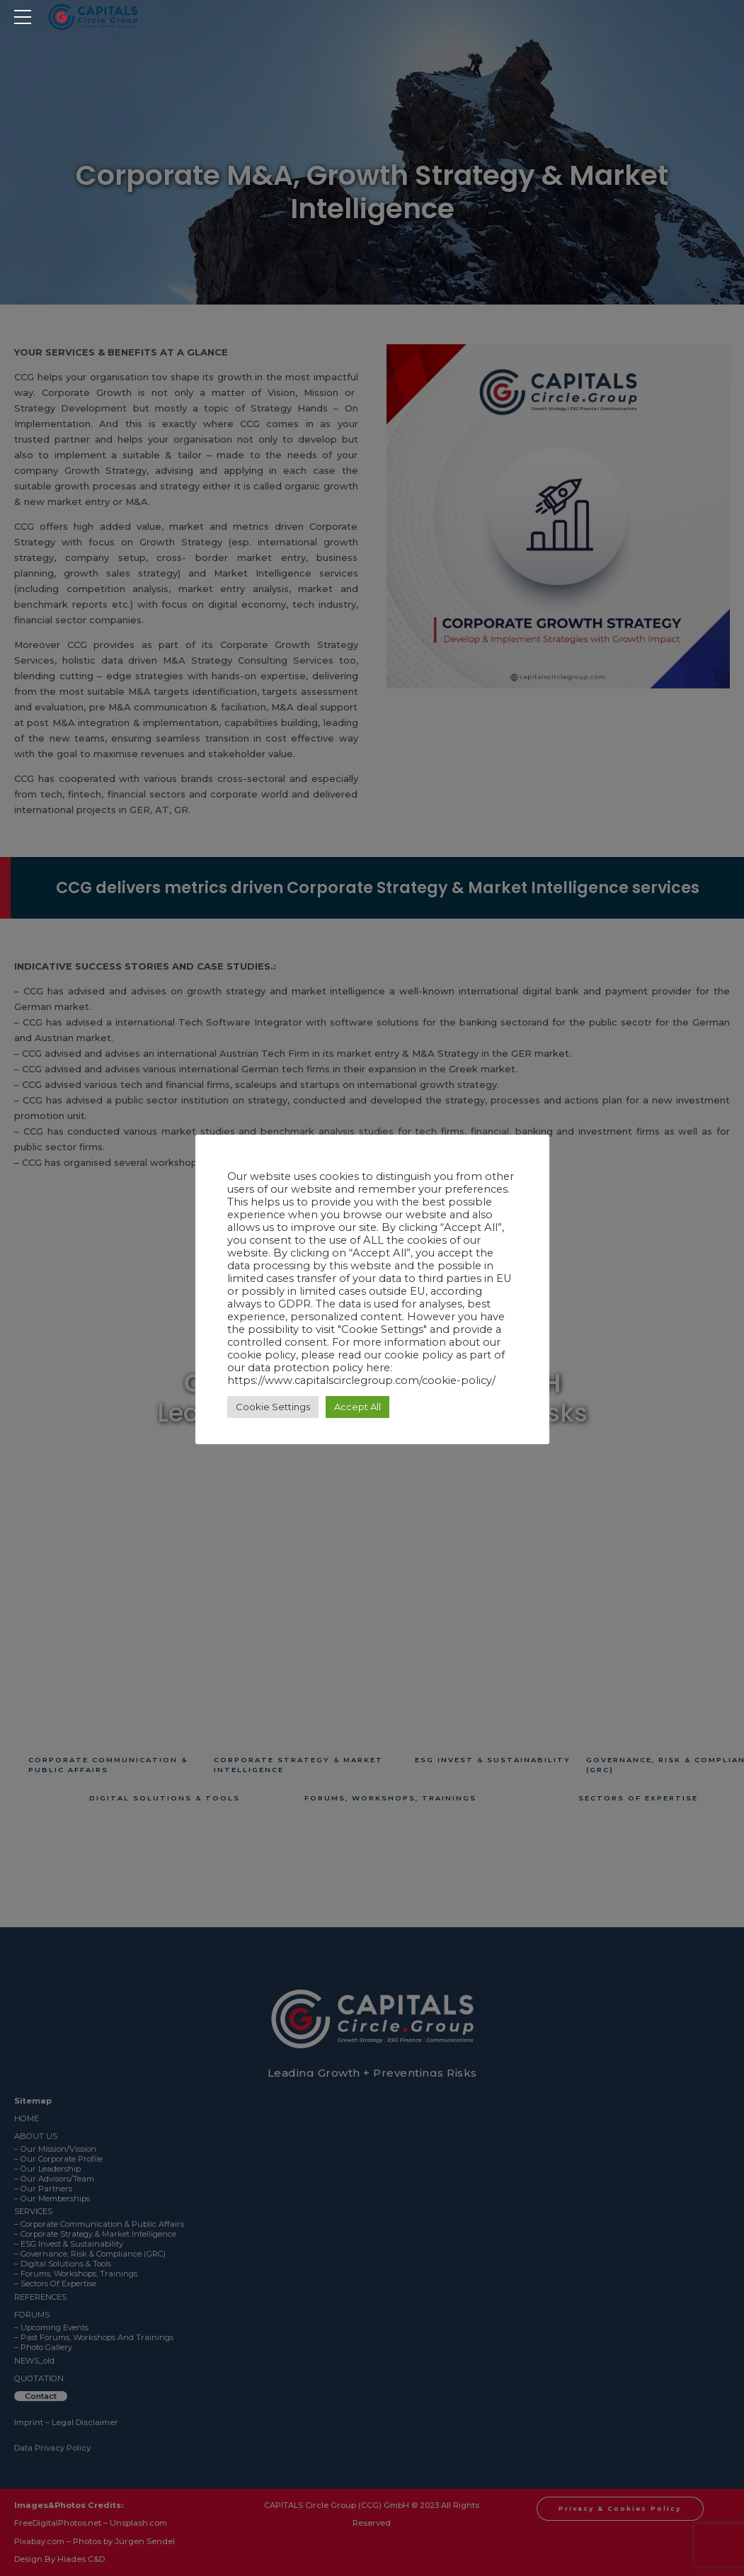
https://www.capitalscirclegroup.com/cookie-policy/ (361, 1380)
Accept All (357, 1406)
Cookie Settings (273, 1406)
